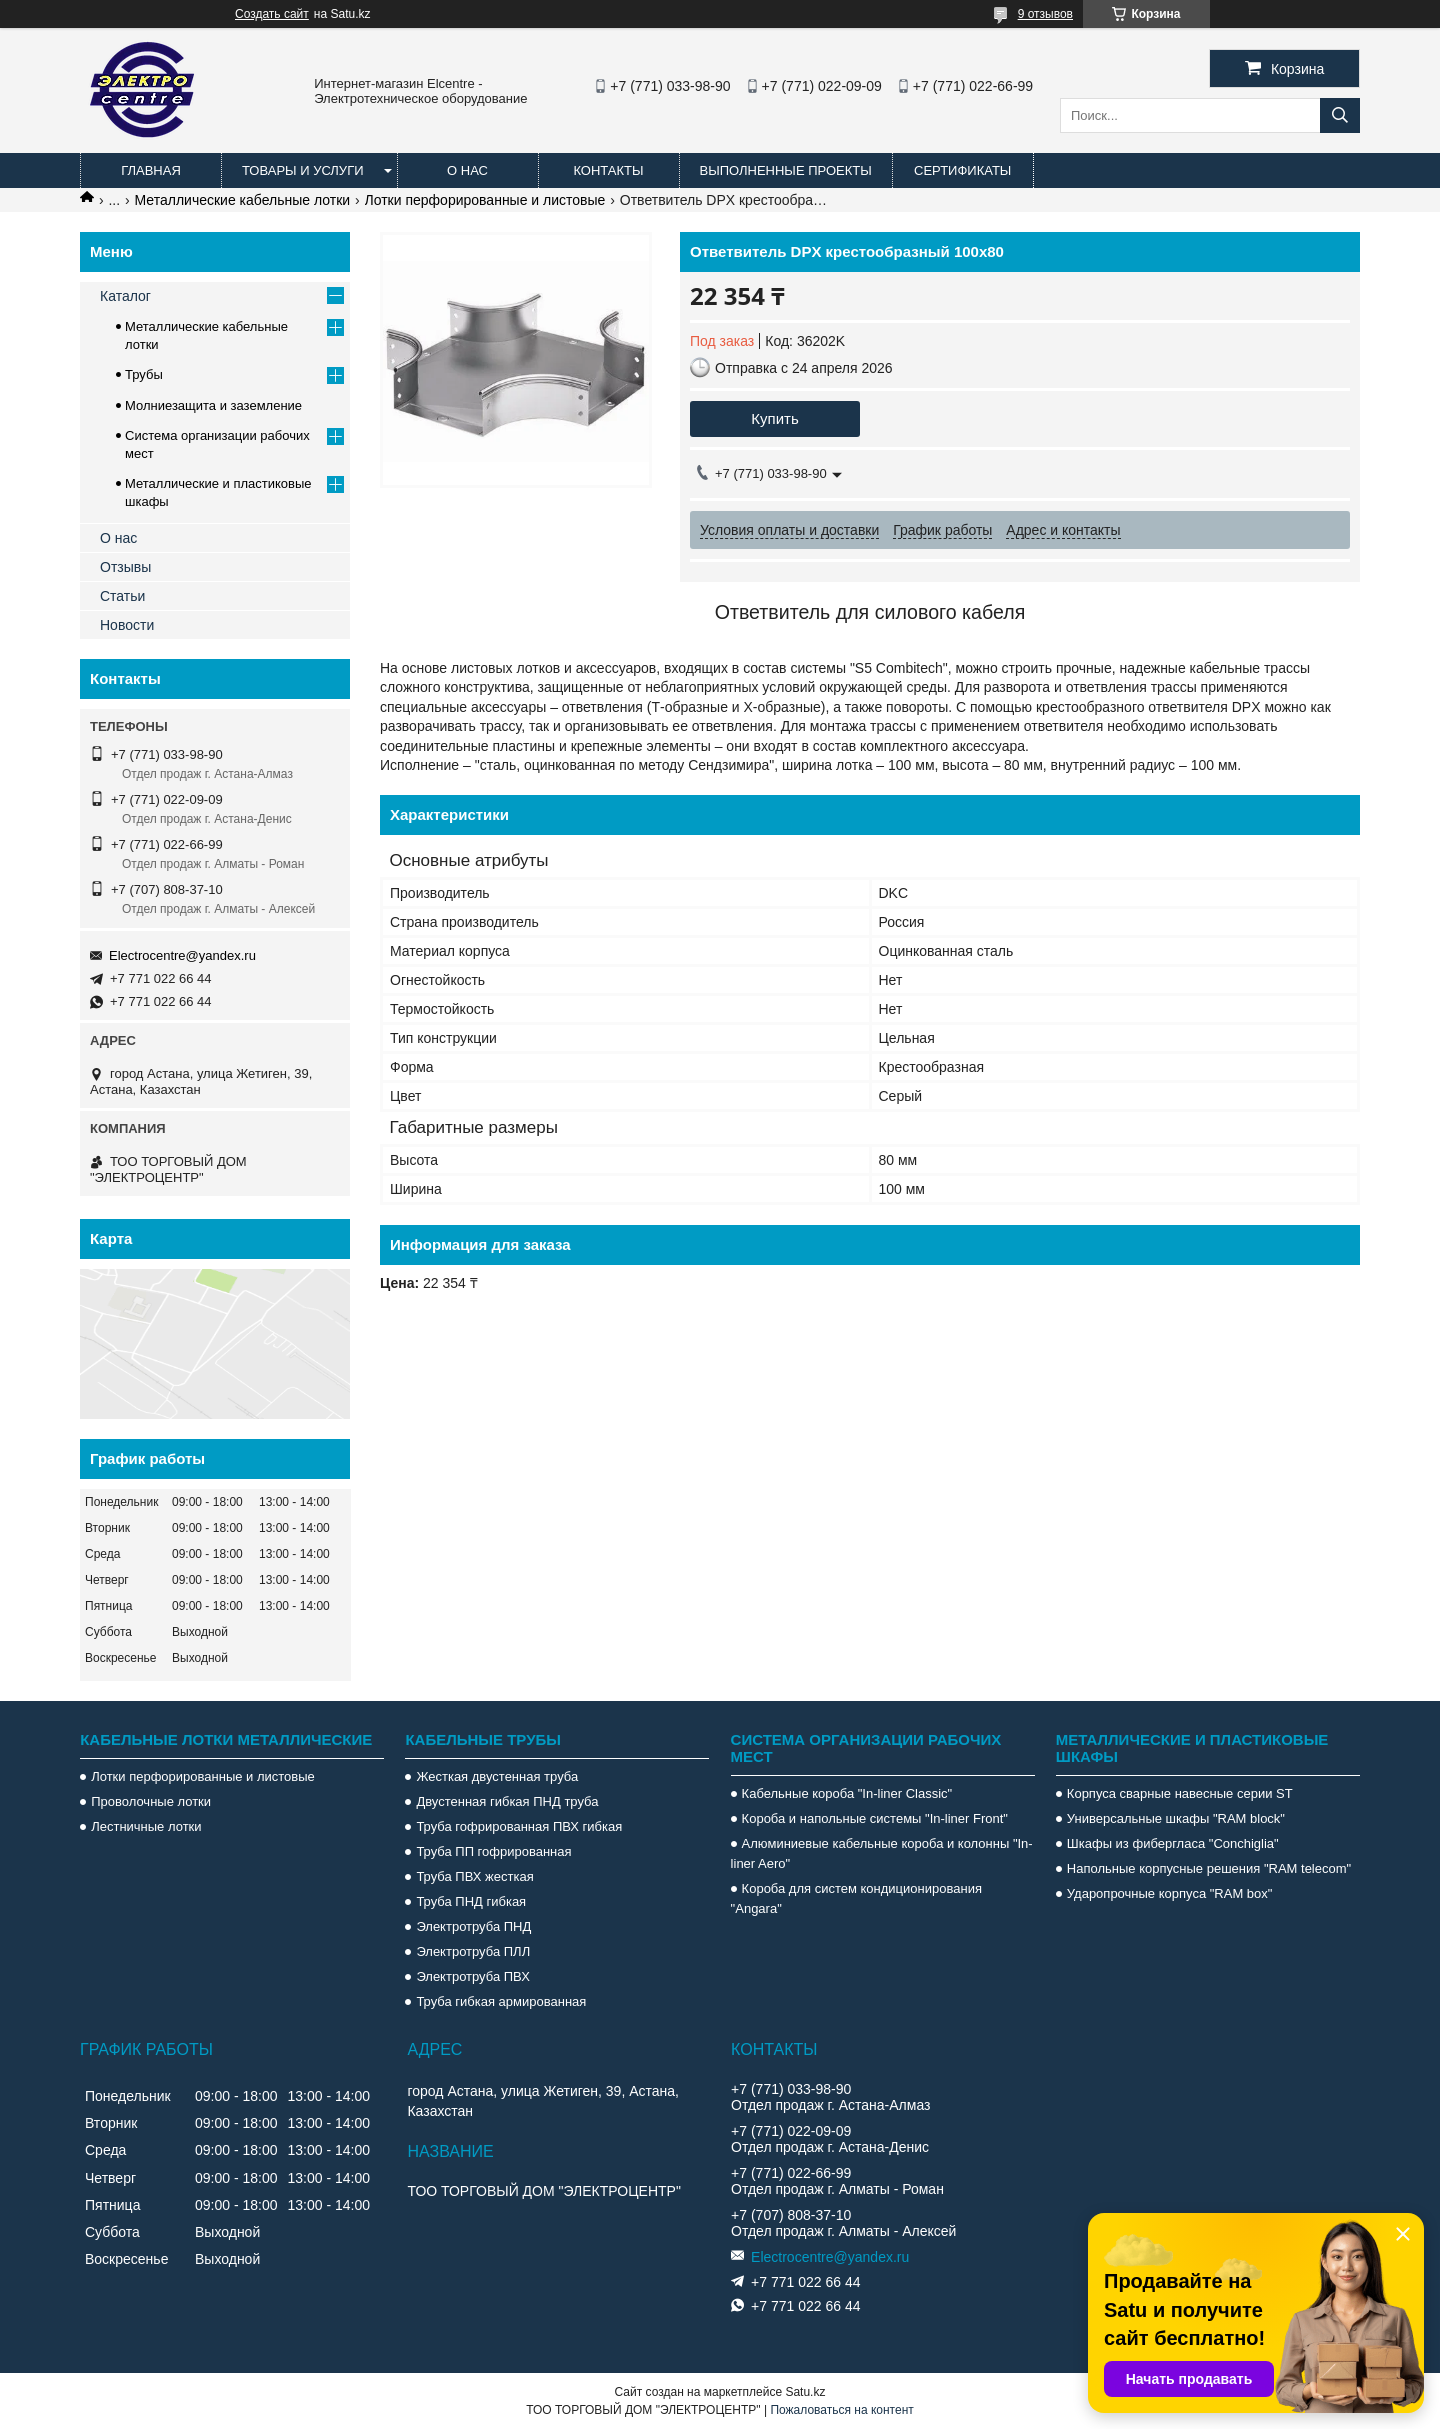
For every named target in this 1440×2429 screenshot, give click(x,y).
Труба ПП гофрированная (493, 1851)
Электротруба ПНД (473, 1926)
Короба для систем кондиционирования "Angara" (856, 1898)
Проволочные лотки (151, 1801)
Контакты (608, 170)
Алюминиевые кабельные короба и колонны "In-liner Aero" (882, 1853)
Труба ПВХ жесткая (474, 1876)
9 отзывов (1045, 14)
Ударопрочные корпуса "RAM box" (1170, 1893)
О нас (467, 170)
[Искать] (1340, 115)
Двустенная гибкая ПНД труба (507, 1801)
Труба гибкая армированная (501, 2001)
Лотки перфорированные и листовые (485, 200)
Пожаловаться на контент (841, 2410)
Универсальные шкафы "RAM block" (1176, 1818)
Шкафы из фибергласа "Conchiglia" (1173, 1843)
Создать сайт (272, 14)
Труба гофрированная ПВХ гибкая (519, 1826)
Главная (151, 170)
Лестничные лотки (146, 1826)
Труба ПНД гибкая (471, 1901)
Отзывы (125, 567)
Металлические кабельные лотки (243, 200)
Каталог (125, 296)
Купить (774, 418)
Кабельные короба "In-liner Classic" (847, 1793)
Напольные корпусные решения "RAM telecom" (1209, 1868)
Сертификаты (962, 170)
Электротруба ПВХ (472, 1976)
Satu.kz (805, 2392)
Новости (127, 625)
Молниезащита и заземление (213, 405)
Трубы (144, 374)
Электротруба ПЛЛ (473, 1951)
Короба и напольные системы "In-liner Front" (875, 1818)
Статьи (122, 596)
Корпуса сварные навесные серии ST (1180, 1793)
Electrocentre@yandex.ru (182, 955)
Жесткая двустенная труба (497, 1776)
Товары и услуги (303, 170)
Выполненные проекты (786, 170)
